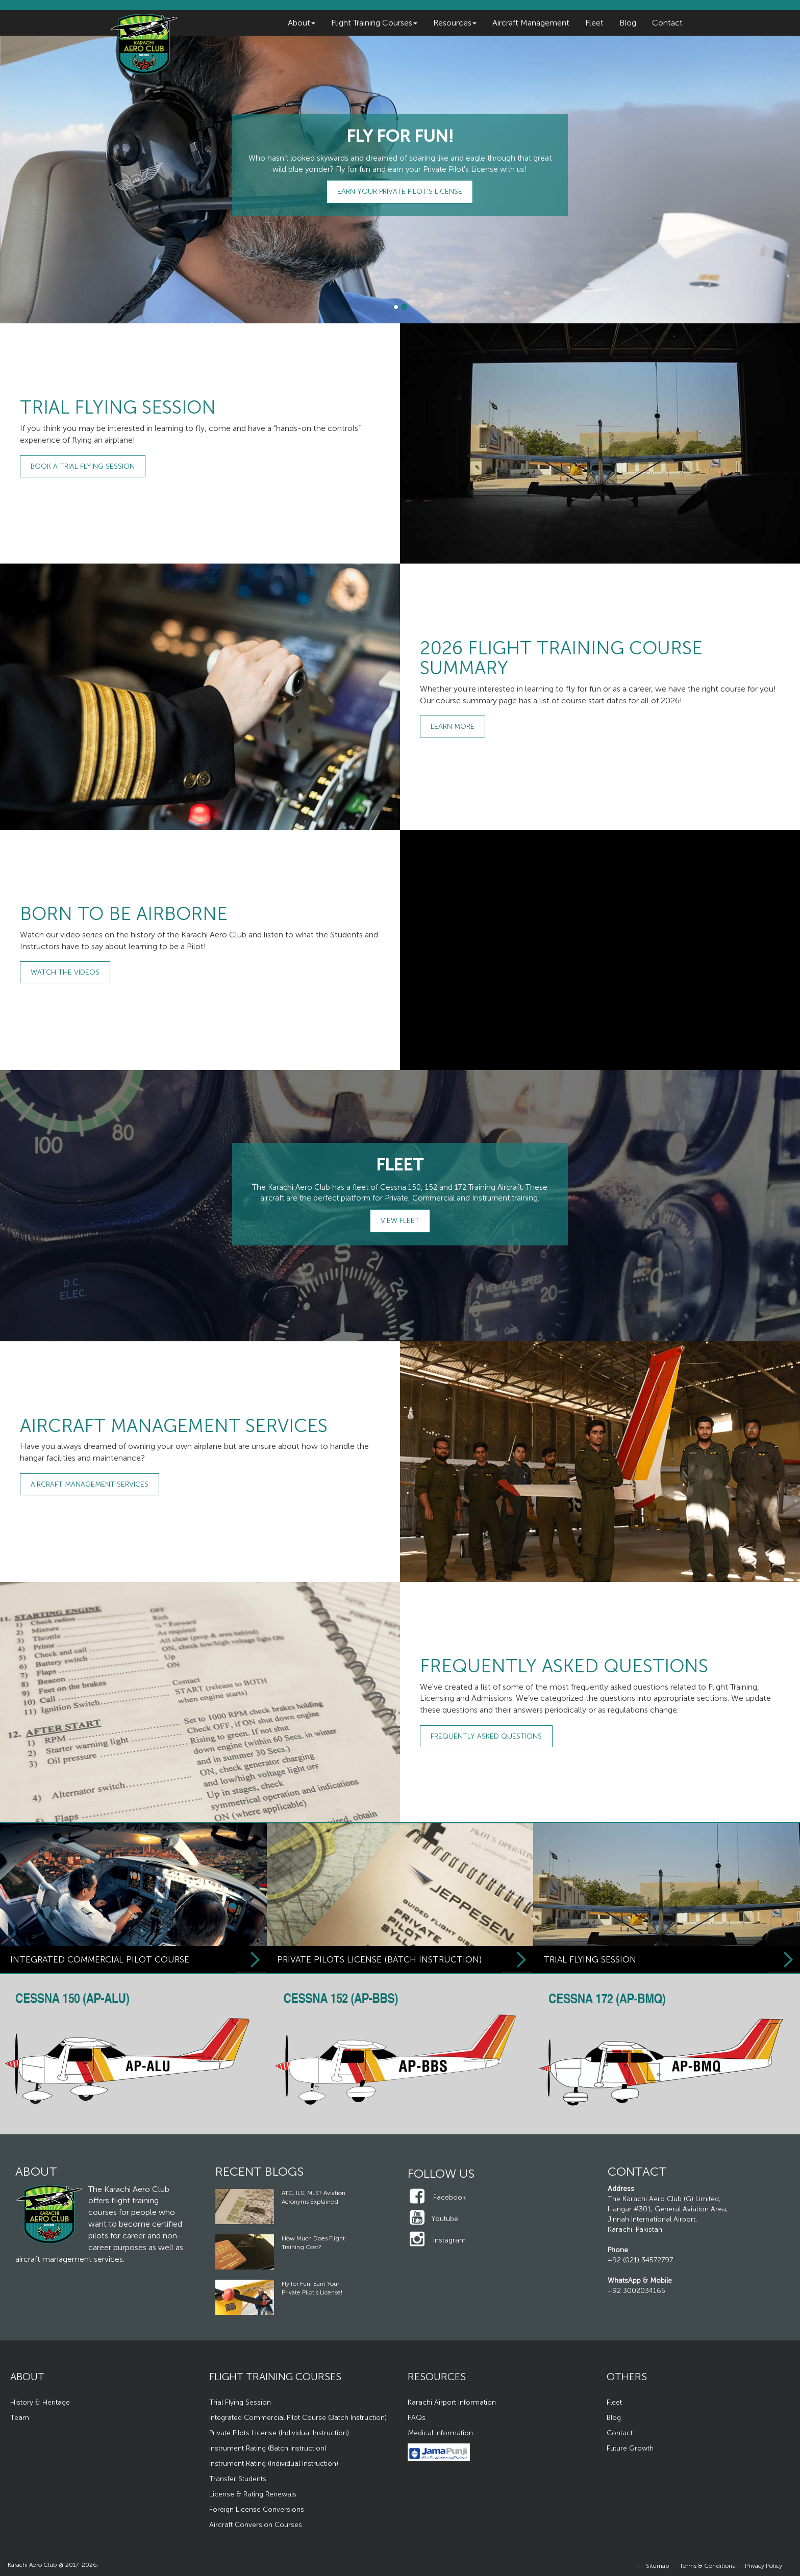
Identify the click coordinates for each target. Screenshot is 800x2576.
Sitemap (657, 2565)
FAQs (417, 2417)
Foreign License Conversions (256, 2509)
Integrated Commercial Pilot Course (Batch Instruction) (298, 2417)
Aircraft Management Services (89, 1484)
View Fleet (400, 1220)
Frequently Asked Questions (486, 1736)
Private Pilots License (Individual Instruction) (279, 2433)
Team (19, 2417)
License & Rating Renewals (252, 2494)
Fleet (594, 23)
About (301, 23)
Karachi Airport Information (452, 2402)
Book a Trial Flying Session (83, 466)
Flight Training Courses (374, 23)
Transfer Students (237, 2479)
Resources (455, 23)
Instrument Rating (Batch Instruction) (268, 2448)
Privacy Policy (763, 2565)
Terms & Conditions (707, 2565)
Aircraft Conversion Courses (255, 2524)
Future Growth (630, 2448)
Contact (667, 23)
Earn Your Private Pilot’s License (399, 191)
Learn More (452, 726)
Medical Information (440, 2433)
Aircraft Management (530, 23)
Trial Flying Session (240, 2402)
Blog (627, 23)
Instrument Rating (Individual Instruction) (273, 2463)
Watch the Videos (65, 972)
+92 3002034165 (636, 2290)
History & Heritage (40, 2402)
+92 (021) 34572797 (640, 2260)
